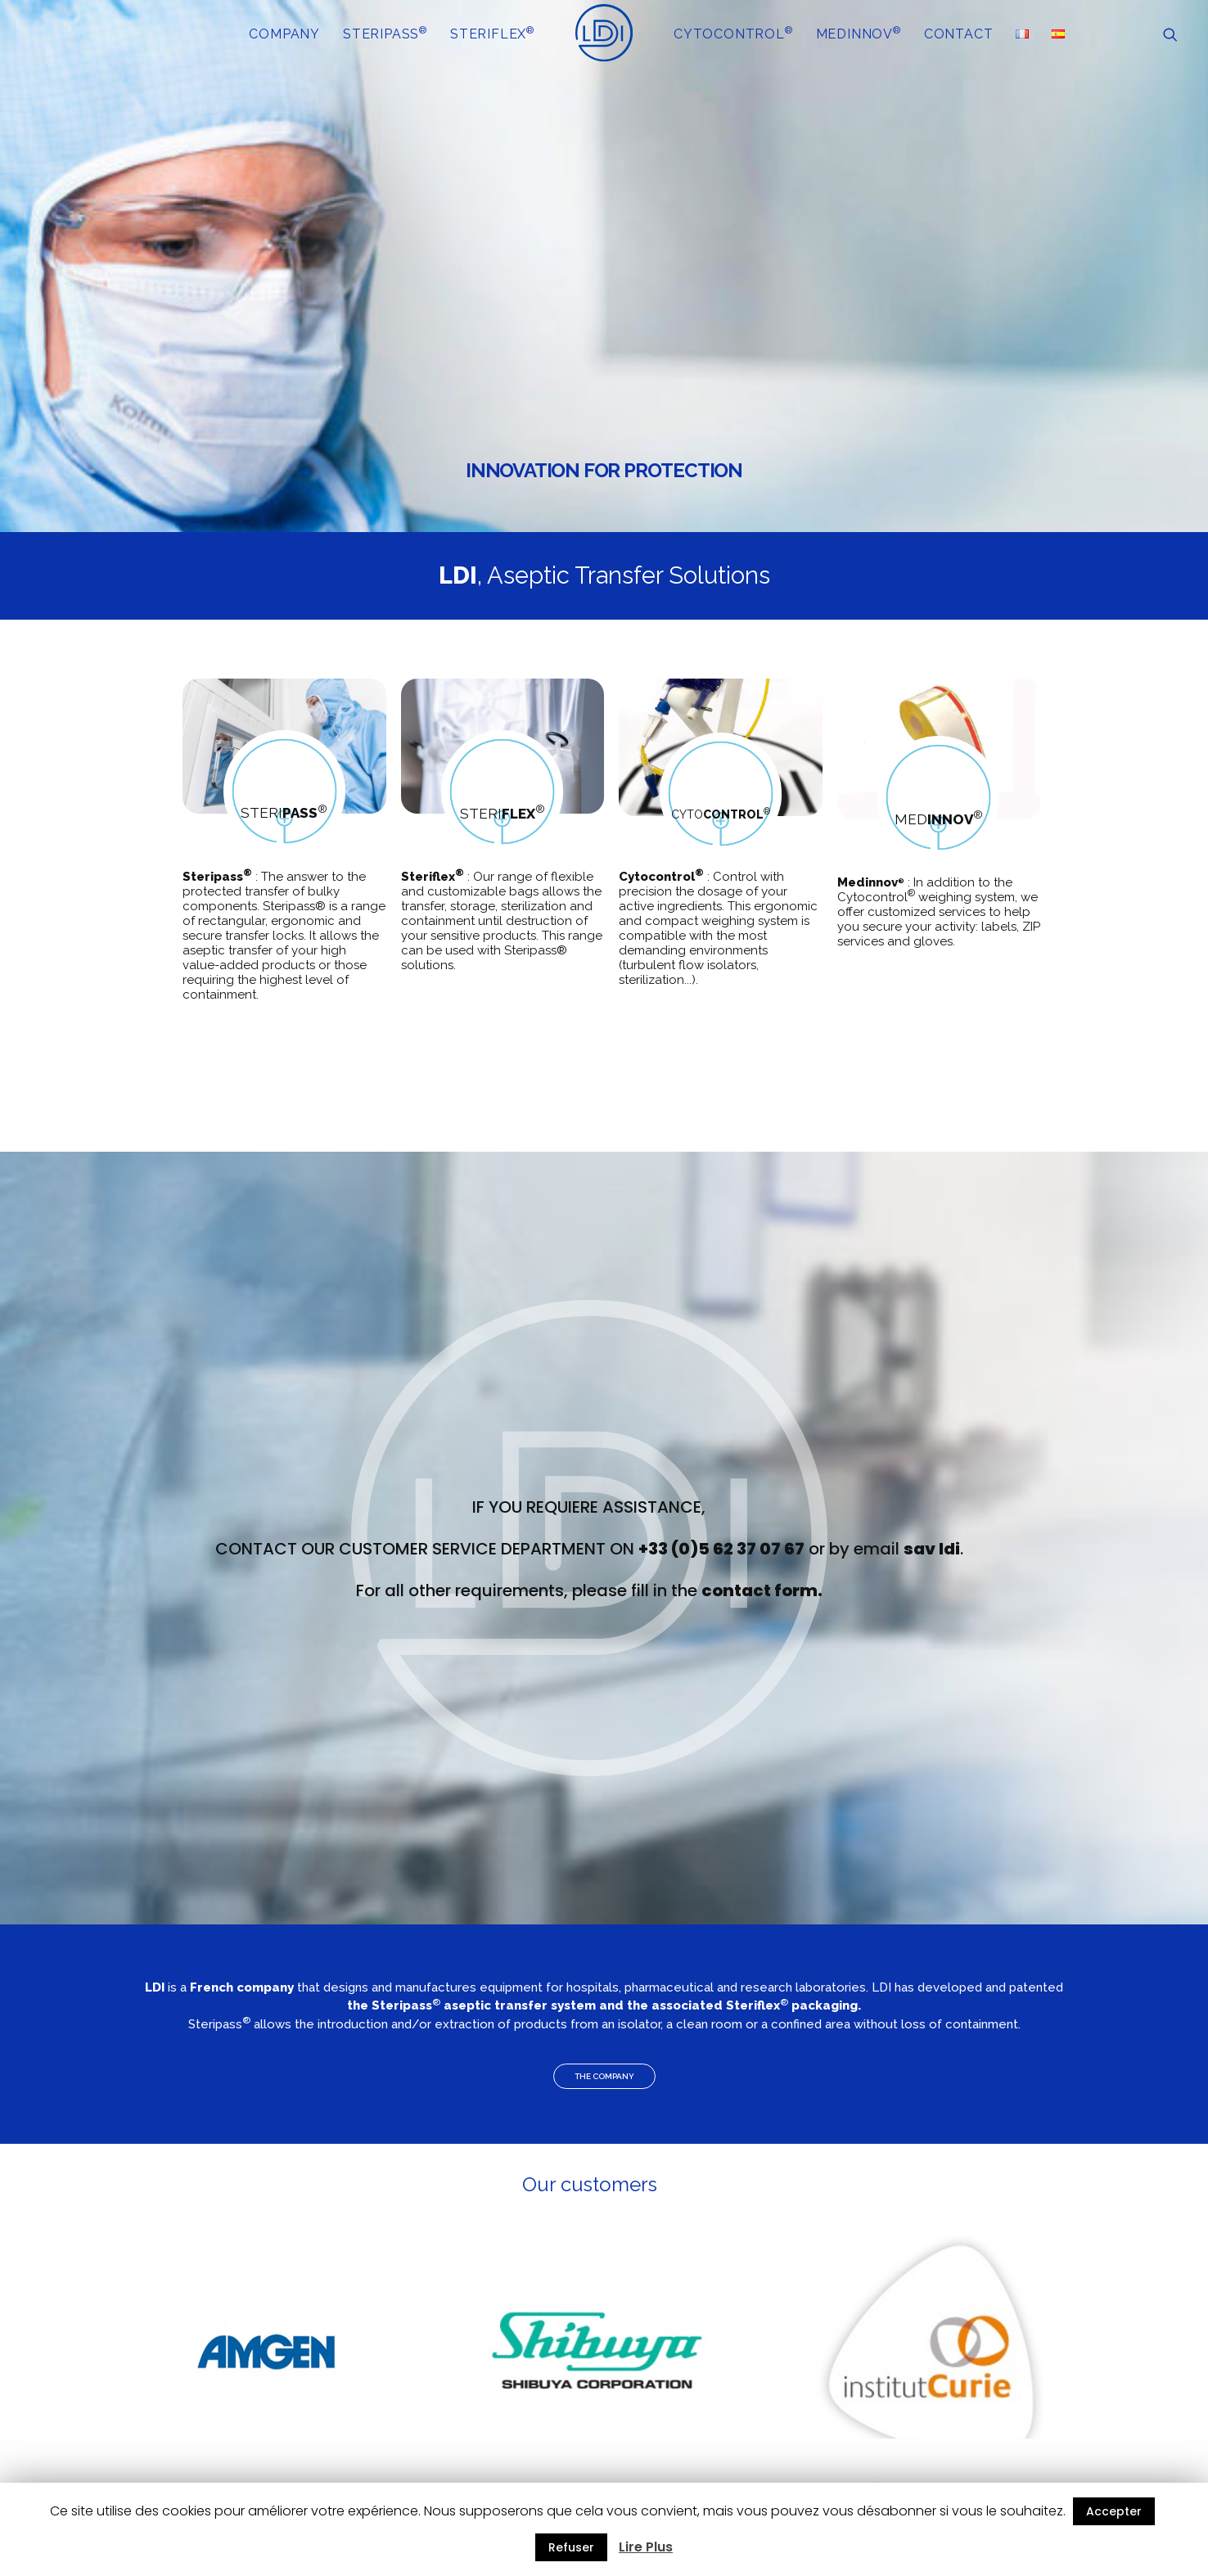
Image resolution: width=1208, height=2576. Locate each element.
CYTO (717, 814)
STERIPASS (385, 33)
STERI (279, 813)
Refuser (571, 2547)
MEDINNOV (858, 33)
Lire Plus (646, 2547)
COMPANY (284, 34)
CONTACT (959, 34)
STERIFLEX (492, 33)
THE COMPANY (604, 2076)
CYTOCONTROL (733, 33)
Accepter (1114, 2511)
